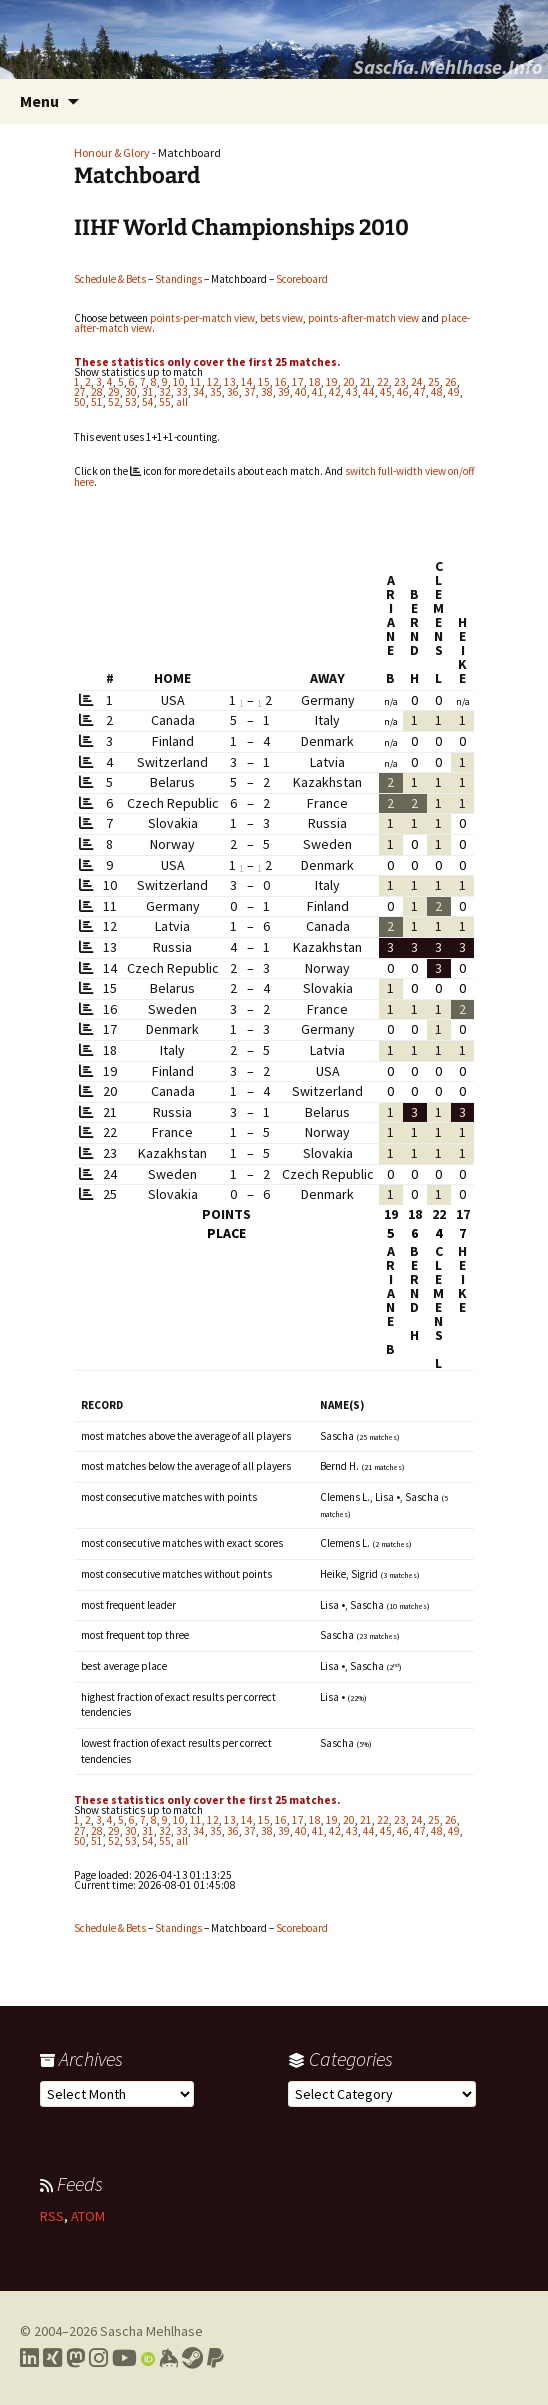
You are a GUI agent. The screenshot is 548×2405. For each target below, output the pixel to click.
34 (199, 392)
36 (233, 392)
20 (349, 382)
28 (97, 392)
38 (267, 392)
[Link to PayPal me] (215, 2358)
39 (284, 392)
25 (434, 382)
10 (179, 382)
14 (247, 382)
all (182, 402)
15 (264, 382)
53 (131, 402)
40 (301, 392)
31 (148, 392)
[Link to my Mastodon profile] (75, 2358)
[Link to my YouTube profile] (124, 2358)
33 (182, 392)
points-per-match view (202, 318)
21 (366, 382)
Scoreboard (302, 279)
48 (437, 392)
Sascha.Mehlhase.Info (448, 66)
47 (420, 392)
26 (451, 382)
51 (97, 402)
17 (298, 382)
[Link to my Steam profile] (192, 2358)
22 (383, 382)
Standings (178, 279)
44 (369, 392)
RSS (52, 2216)
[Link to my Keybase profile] (168, 2358)
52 (114, 402)
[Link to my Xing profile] (52, 2358)
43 (352, 392)
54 (148, 402)
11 (196, 382)
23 (400, 382)
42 (335, 392)
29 (114, 392)
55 (165, 402)
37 (250, 392)
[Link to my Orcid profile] (148, 2358)
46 (403, 392)
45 (386, 392)
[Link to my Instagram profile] (98, 2358)
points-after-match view (363, 318)
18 (315, 382)
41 (318, 392)
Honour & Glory (112, 152)
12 (213, 382)
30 (131, 392)
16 (281, 382)
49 (454, 392)
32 (165, 392)
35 (216, 392)
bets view (281, 318)
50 (80, 402)
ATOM (88, 2216)
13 (230, 382)
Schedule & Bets (110, 279)
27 (80, 392)
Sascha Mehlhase (151, 2331)
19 (332, 382)
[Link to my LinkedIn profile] (29, 2358)
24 (417, 382)
